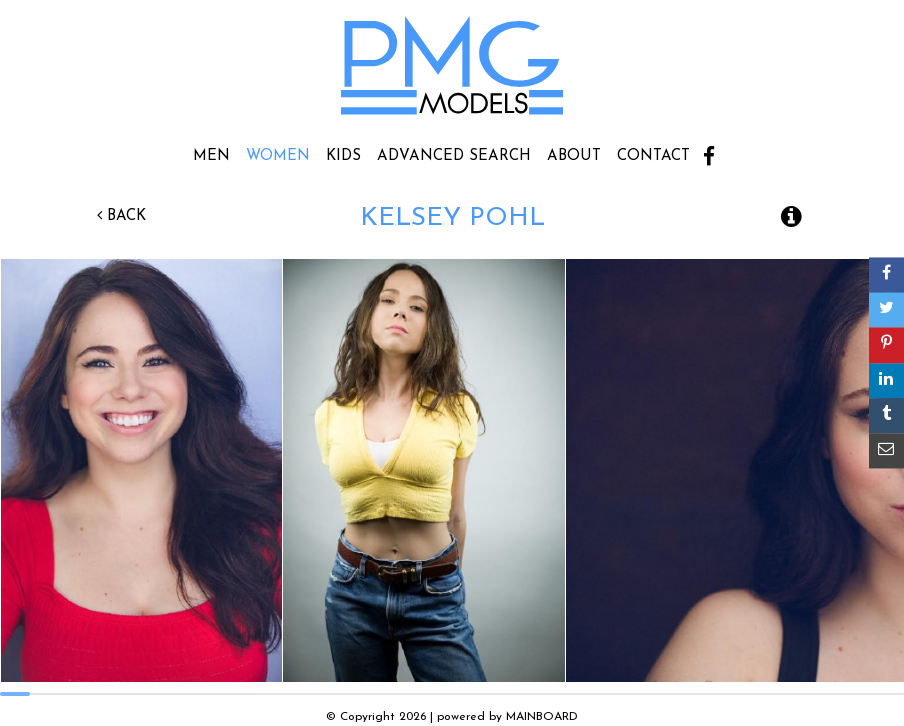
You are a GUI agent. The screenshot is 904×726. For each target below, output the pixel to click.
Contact (653, 156)
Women (278, 156)
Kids (343, 156)
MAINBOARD (542, 717)
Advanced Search (454, 156)
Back (121, 216)
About (574, 156)
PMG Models (452, 72)
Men (211, 156)
